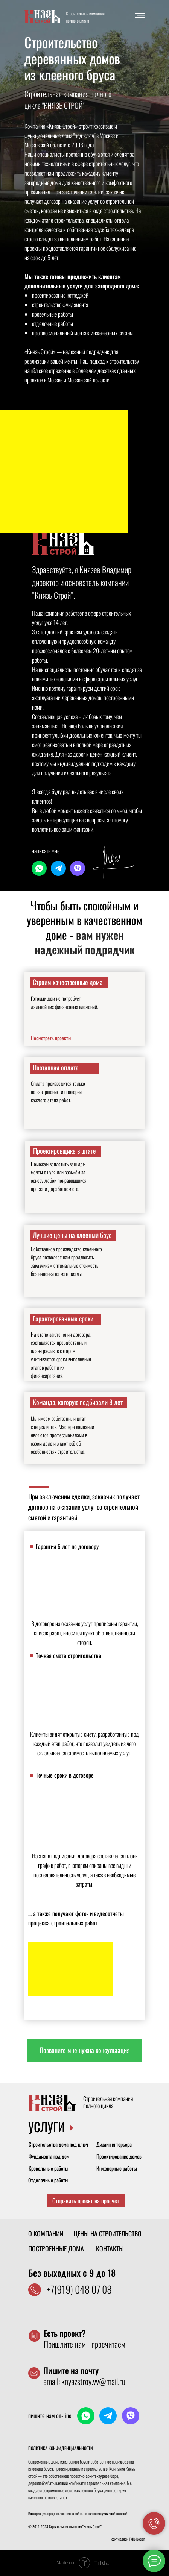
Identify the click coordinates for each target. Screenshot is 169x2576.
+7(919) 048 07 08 (79, 2289)
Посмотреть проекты (51, 1038)
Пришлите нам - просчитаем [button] (84, 2338)
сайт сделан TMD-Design (128, 2539)
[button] (84, 2050)
